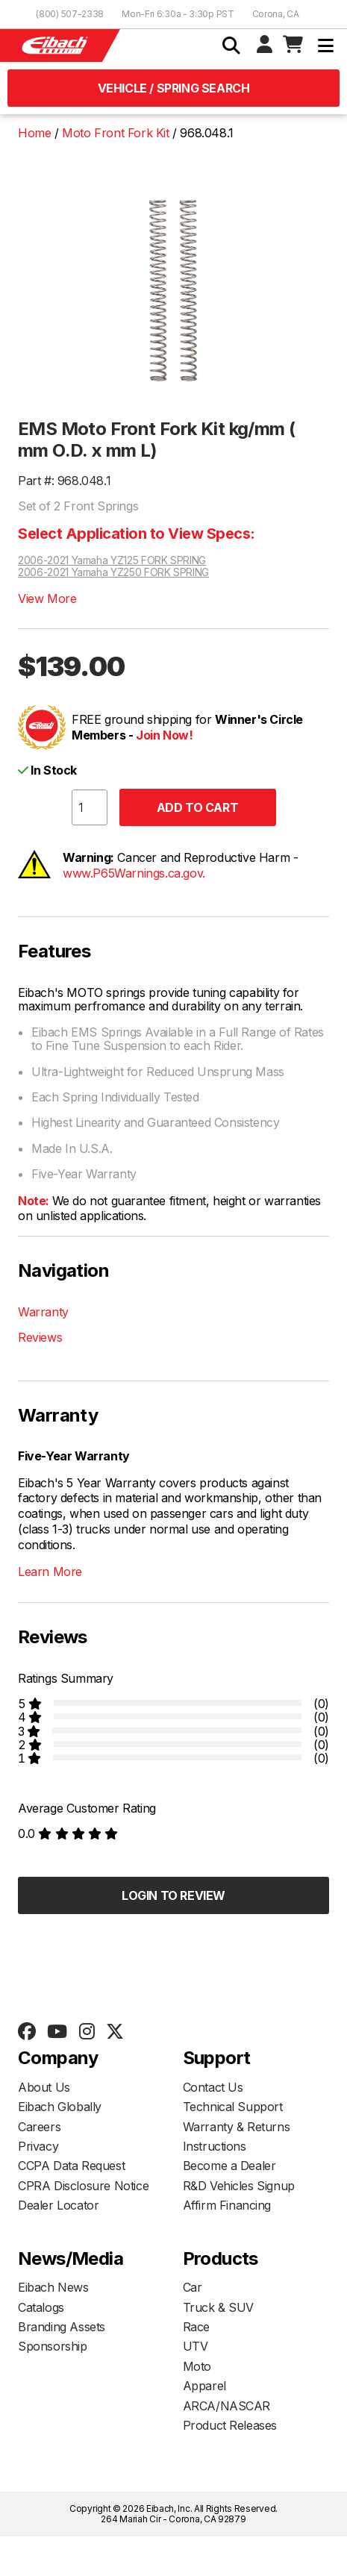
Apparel (204, 2385)
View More (47, 598)
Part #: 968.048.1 (64, 480)
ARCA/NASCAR (227, 2406)
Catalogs (41, 2307)
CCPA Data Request (71, 2165)
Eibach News (53, 2287)
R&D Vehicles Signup (239, 2185)
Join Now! (164, 735)
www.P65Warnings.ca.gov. (134, 873)
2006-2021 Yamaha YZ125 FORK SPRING (112, 560)
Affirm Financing (227, 2205)
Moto (197, 2366)
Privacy (38, 2146)
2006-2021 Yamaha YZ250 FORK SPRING (113, 572)
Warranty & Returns (236, 2126)
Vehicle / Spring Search (174, 88)
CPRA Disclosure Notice (83, 2185)
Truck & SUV (218, 2307)
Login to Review (173, 1895)
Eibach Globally (59, 2106)
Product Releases (230, 2425)
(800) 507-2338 (70, 13)
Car (192, 2287)
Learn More (50, 1571)
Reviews (40, 1337)
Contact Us (213, 2087)
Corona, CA (275, 13)
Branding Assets (61, 2326)
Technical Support (233, 2106)
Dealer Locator (58, 2205)
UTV (195, 2346)
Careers (39, 2126)
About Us (44, 2087)
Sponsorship (52, 2346)
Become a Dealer (229, 2165)
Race (196, 2326)
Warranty (43, 1311)
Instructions (214, 2146)
